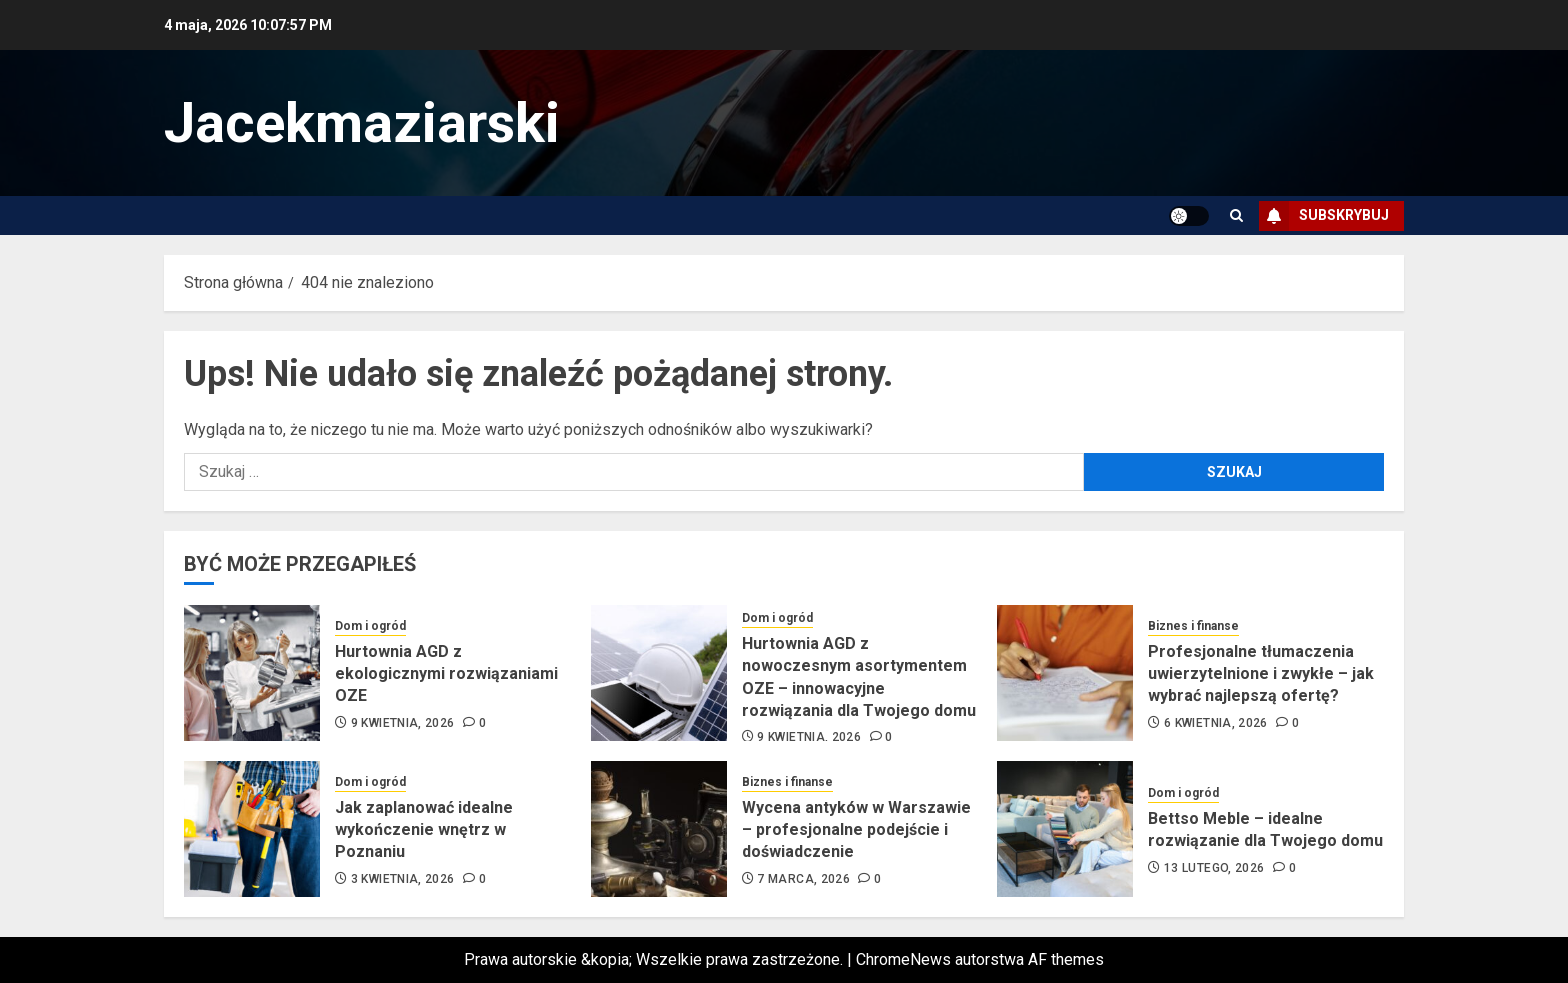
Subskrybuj (1324, 216)
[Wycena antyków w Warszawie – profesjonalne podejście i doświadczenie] (659, 829)
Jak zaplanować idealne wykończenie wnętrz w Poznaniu (424, 830)
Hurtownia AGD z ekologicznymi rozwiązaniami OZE (446, 674)
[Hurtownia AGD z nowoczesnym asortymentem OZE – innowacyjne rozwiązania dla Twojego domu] (659, 673)
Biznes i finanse (1193, 626)
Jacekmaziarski (362, 123)
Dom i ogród (370, 626)
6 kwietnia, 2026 (1216, 723)
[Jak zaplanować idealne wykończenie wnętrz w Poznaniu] (252, 829)
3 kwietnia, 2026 (403, 879)
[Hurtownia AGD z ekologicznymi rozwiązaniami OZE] (252, 673)
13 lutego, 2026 (1214, 868)
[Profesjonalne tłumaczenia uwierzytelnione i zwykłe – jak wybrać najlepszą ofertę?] (1065, 673)
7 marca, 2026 (803, 879)
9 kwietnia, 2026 (403, 723)
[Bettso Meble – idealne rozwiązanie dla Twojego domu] (1065, 829)
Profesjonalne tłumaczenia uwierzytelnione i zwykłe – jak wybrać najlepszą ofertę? (1261, 674)
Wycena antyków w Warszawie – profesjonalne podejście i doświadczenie (856, 830)
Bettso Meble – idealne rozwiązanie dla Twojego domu (1265, 829)
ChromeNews (903, 959)
